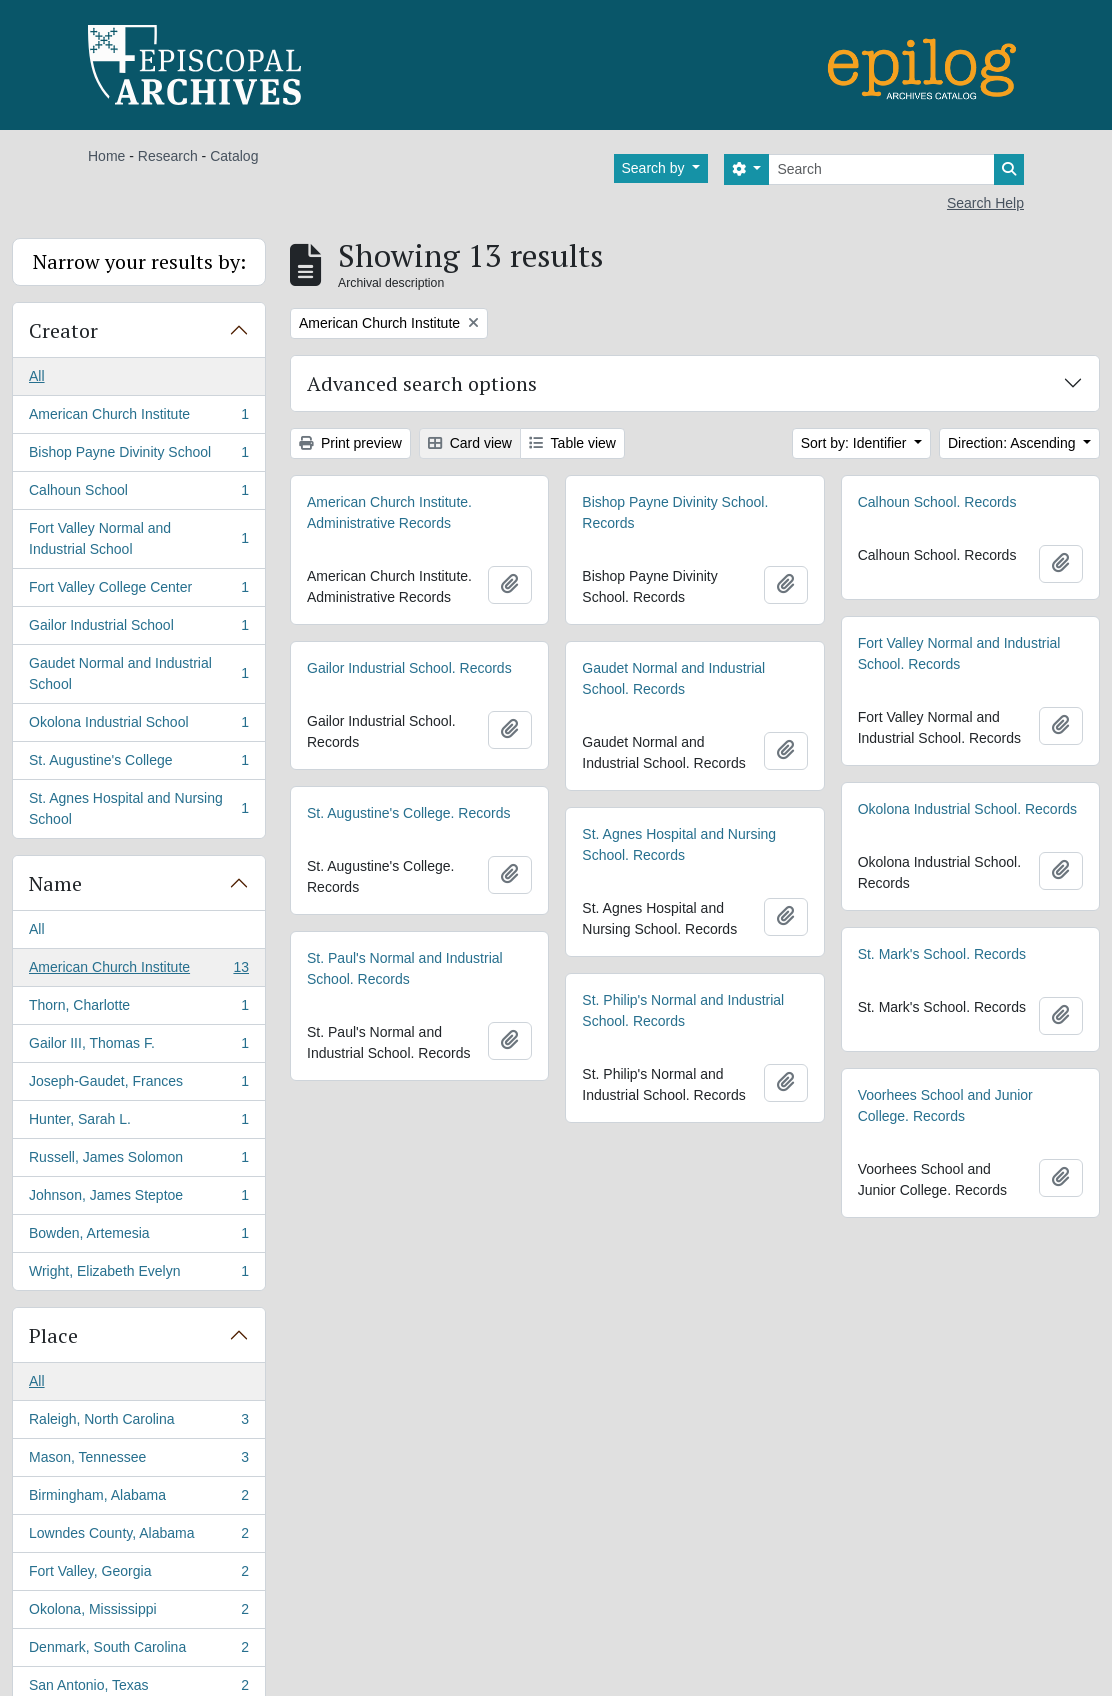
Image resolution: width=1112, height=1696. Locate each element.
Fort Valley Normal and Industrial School (138, 538)
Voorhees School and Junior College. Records (945, 1105)
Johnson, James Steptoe (138, 1199)
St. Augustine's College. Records (408, 813)
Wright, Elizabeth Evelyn (138, 1275)
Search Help (985, 203)
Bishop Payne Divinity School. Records (675, 512)
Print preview (350, 443)
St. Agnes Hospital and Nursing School (138, 808)
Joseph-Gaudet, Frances (138, 1085)
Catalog (234, 156)
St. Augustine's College (138, 764)
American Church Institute (138, 418)
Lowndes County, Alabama (138, 1537)
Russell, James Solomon (138, 1161)
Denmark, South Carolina (138, 1651)
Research (168, 156)
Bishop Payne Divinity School (138, 456)
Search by (655, 168)
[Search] (881, 169)
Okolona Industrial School (138, 726)
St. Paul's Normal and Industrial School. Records (405, 968)
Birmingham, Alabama (138, 1499)
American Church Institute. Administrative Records (389, 512)
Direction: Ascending (1014, 443)
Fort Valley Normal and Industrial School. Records (959, 653)
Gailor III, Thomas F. (138, 1047)
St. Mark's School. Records (942, 954)
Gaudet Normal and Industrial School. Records (673, 678)
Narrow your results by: (139, 261)
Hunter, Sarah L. (138, 1123)
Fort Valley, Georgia (138, 1575)
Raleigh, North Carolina (138, 1423)
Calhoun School (138, 494)
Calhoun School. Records (937, 502)
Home (106, 156)
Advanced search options (422, 383)
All (37, 376)
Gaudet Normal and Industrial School (138, 673)
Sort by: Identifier (856, 443)
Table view (572, 443)
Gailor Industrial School (138, 629)
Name (55, 883)
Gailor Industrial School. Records (409, 668)
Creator (63, 330)
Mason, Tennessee (138, 1461)
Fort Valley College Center (138, 591)
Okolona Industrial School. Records (967, 809)
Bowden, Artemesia (138, 1237)
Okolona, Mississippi (138, 1613)
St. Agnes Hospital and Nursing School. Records (679, 844)
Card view (470, 443)
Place (53, 1335)
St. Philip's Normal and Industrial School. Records (683, 1010)
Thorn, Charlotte (138, 1009)
